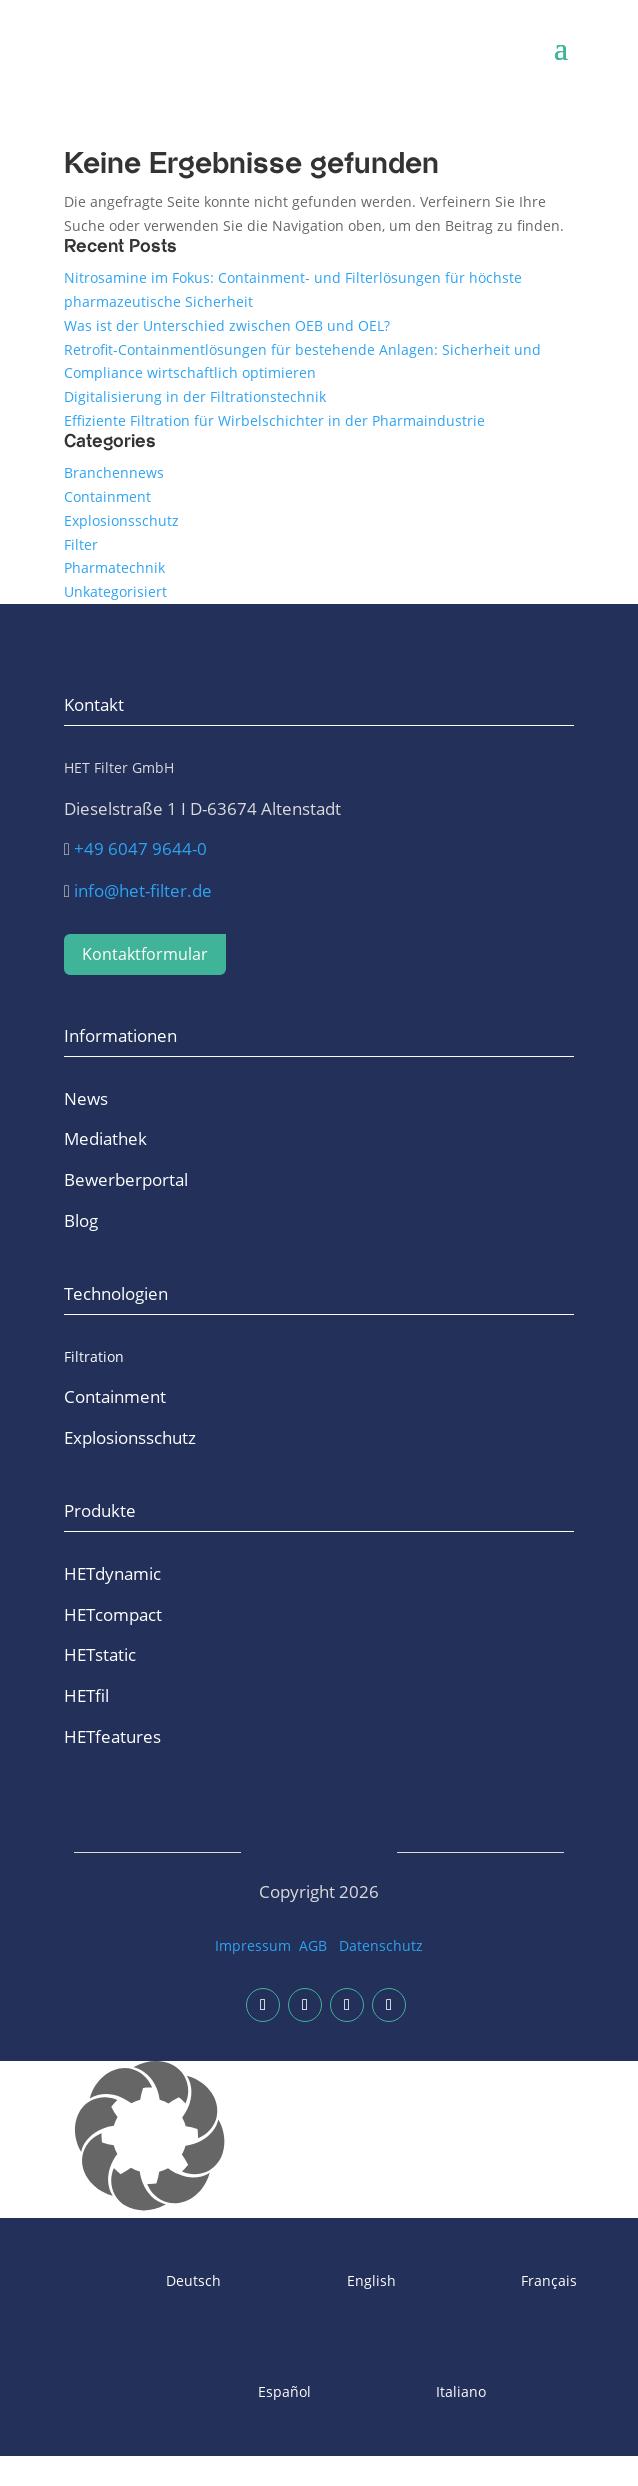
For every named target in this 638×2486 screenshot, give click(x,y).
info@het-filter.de (143, 890)
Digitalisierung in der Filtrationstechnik (195, 396)
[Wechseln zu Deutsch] (141, 2281)
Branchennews (114, 472)
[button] (319, 2139)
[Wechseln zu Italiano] (409, 2392)
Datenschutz (381, 1945)
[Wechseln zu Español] (231, 2392)
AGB (313, 1945)
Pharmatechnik (114, 567)
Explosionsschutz (121, 520)
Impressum (253, 1945)
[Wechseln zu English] (318, 2281)
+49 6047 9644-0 (140, 848)
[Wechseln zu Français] (497, 2281)
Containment (107, 496)
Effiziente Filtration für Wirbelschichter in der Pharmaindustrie (274, 420)
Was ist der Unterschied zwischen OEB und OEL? (227, 325)
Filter (81, 544)
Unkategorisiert (115, 591)
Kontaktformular (145, 954)
